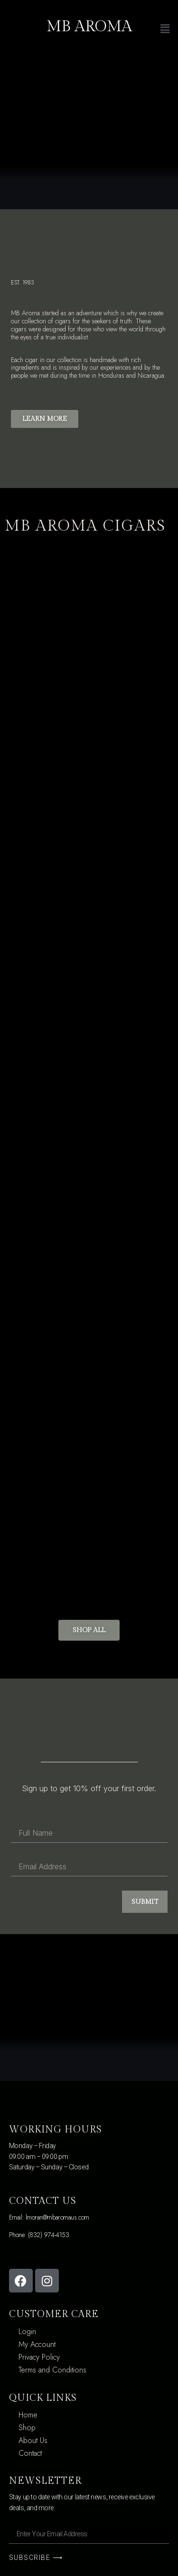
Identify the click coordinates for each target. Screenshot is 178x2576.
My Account (37, 2344)
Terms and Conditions (52, 2369)
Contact (30, 2453)
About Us (33, 2440)
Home (28, 2414)
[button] (44, 419)
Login (27, 2331)
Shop (27, 2427)
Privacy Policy (39, 2357)
